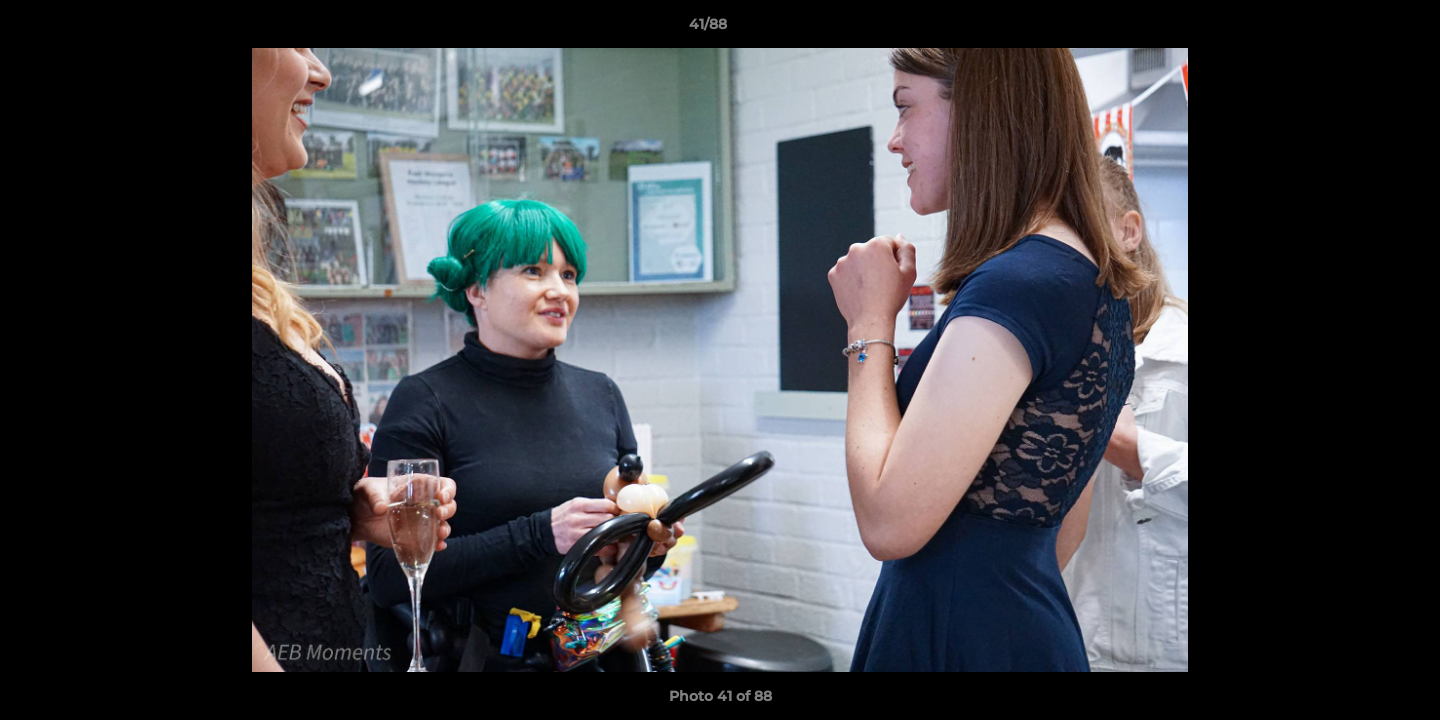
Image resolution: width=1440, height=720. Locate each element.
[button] (1356, 29)
